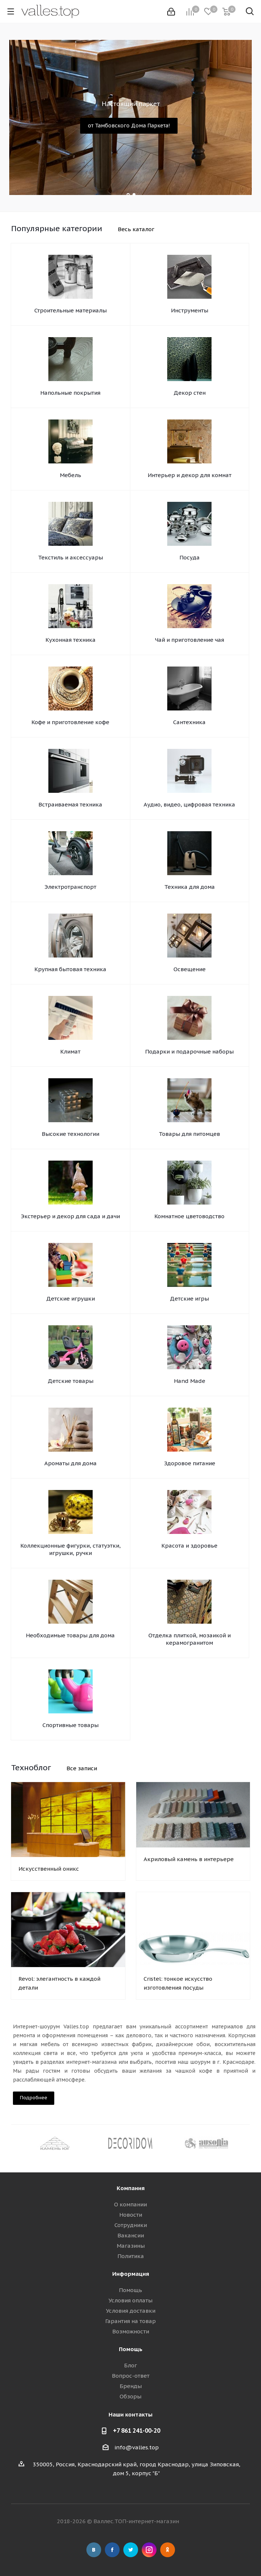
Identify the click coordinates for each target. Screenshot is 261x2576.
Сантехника (189, 722)
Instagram (149, 2549)
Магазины (131, 2245)
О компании (130, 2204)
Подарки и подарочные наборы (189, 1051)
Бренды (131, 2386)
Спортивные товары (70, 1725)
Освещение (190, 969)
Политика (130, 2256)
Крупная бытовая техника (70, 969)
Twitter (130, 2549)
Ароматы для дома (70, 1463)
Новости (130, 2214)
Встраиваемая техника (70, 804)
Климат (70, 1051)
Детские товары (70, 1380)
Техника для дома (189, 886)
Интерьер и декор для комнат (189, 475)
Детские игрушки (70, 1298)
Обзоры (130, 2396)
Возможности (130, 2331)
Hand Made (189, 1380)
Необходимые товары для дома (70, 1635)
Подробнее (33, 2097)
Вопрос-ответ (131, 2375)
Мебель (70, 475)
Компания (131, 2188)
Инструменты (189, 310)
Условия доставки (130, 2310)
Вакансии (130, 2235)
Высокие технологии (70, 1133)
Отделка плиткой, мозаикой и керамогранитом (189, 1639)
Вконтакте (93, 2549)
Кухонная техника (70, 639)
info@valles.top (136, 2447)
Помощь (130, 2290)
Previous (16, 2143)
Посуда (189, 557)
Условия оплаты (130, 2300)
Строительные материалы (70, 310)
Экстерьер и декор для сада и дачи (70, 1216)
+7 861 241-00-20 (136, 2430)
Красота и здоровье (189, 1545)
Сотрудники (130, 2225)
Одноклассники (167, 2549)
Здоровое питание (189, 1463)
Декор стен (190, 392)
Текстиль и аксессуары (70, 557)
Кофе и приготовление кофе (70, 722)
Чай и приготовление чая (189, 639)
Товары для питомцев (189, 1133)
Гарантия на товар (130, 2321)
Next (244, 2143)
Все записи (81, 1768)
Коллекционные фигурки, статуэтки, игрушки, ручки (70, 1549)
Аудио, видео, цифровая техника (189, 804)
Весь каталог (136, 229)
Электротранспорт (70, 886)
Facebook (112, 2549)
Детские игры (189, 1298)
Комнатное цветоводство (189, 1216)
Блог (130, 2365)
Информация (130, 2273)
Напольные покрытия (70, 392)
